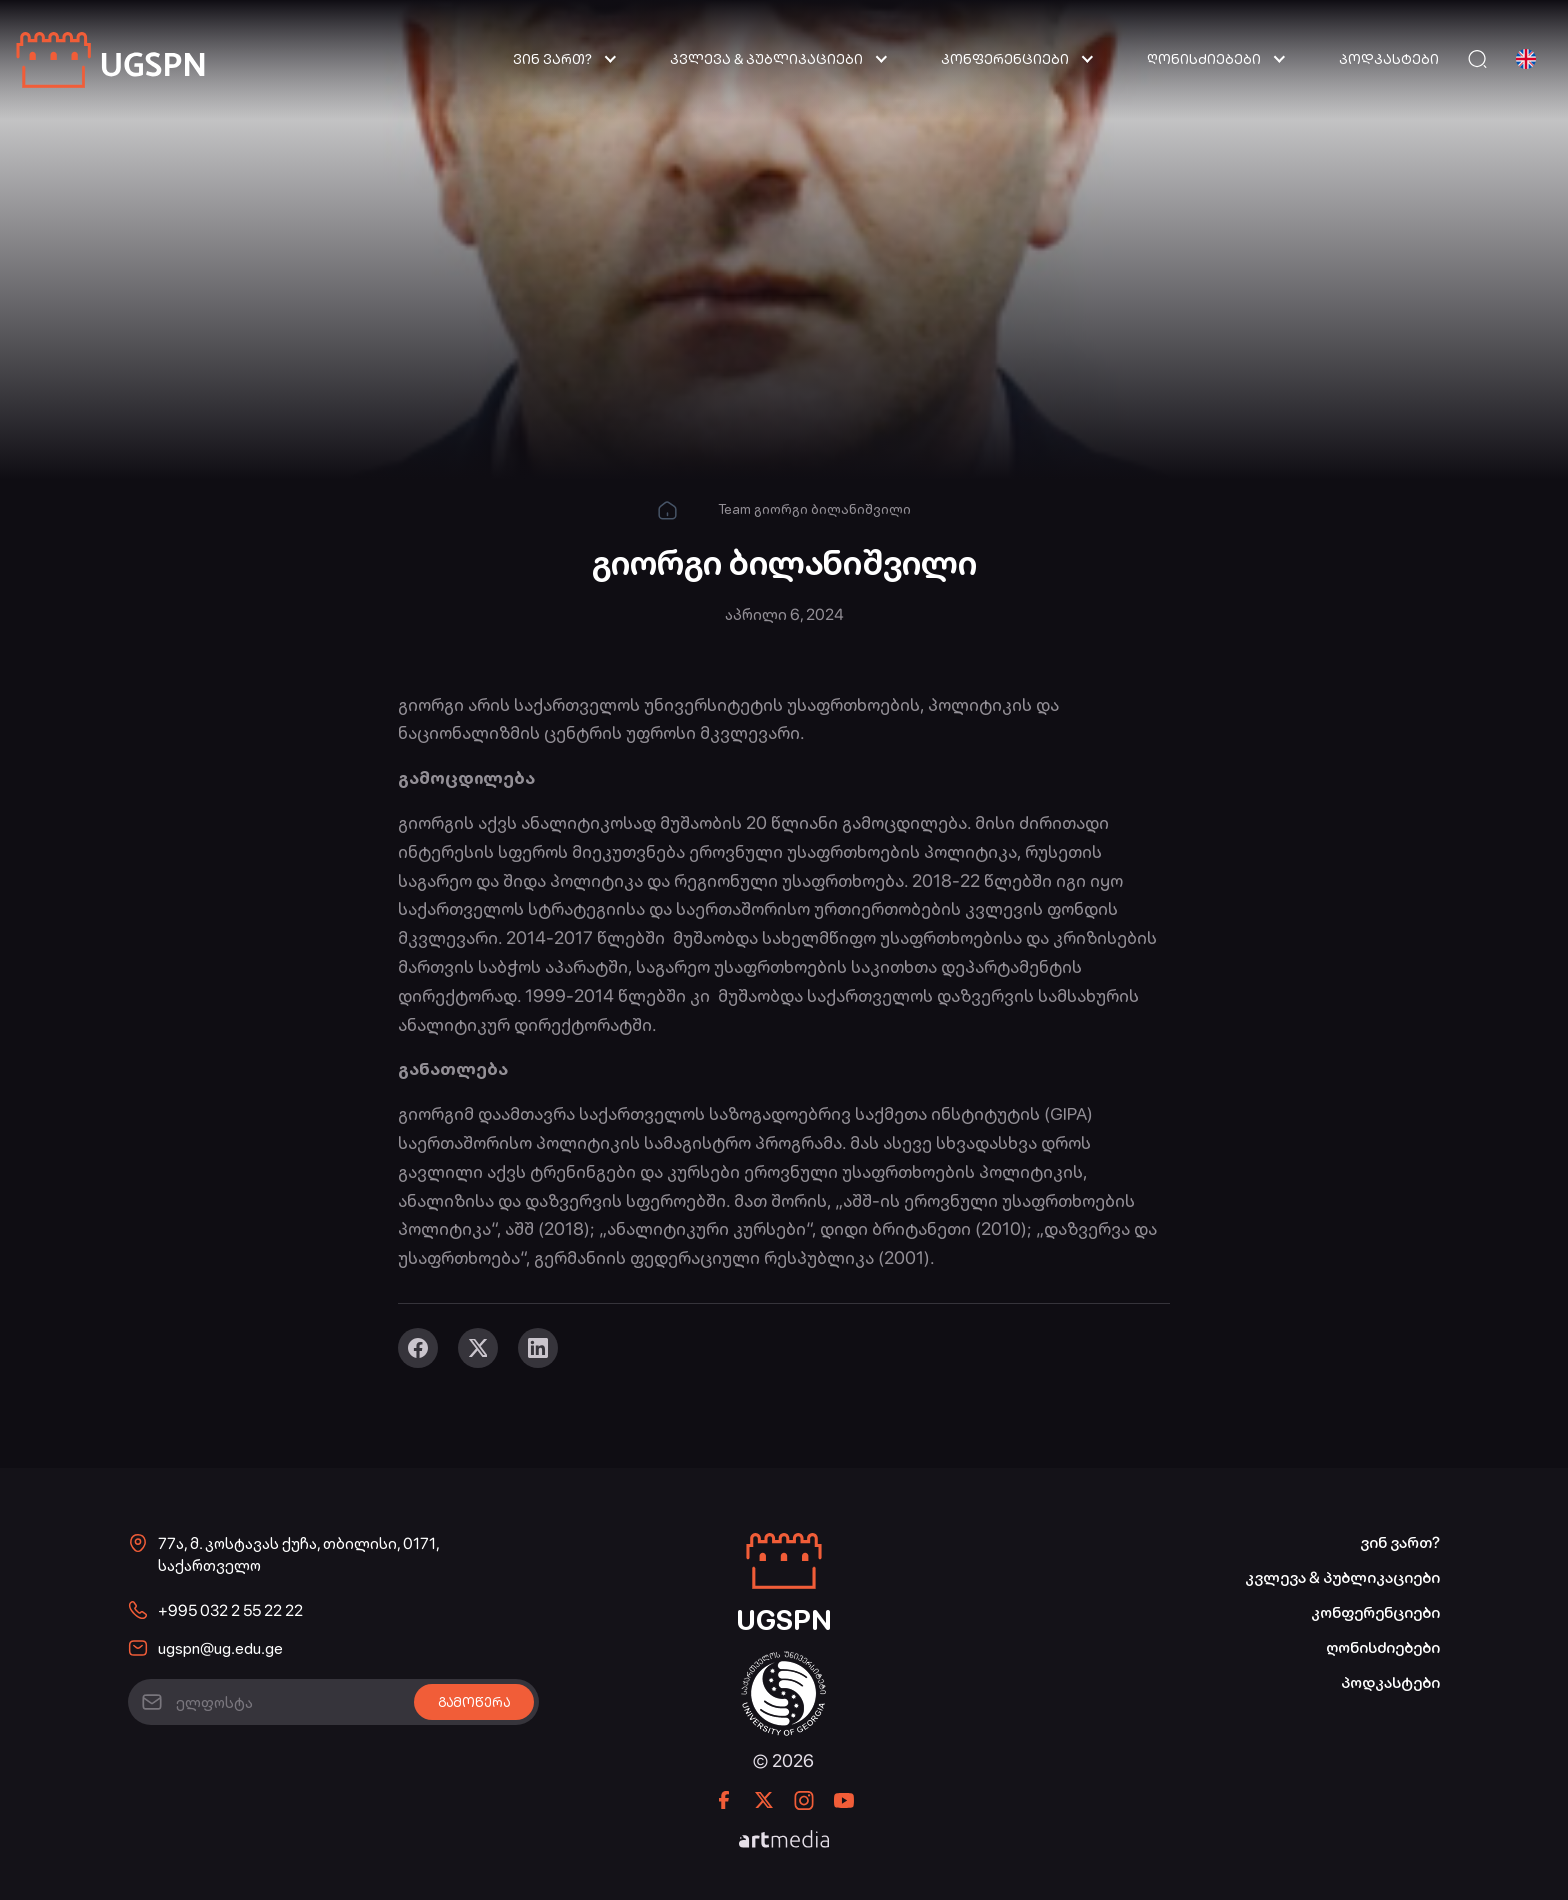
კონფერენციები (1005, 59)
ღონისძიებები (1204, 59)
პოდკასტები (1389, 59)
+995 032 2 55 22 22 (230, 1610)
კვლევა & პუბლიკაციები (766, 59)
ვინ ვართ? (552, 59)
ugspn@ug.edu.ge (220, 1648)
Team (734, 509)
